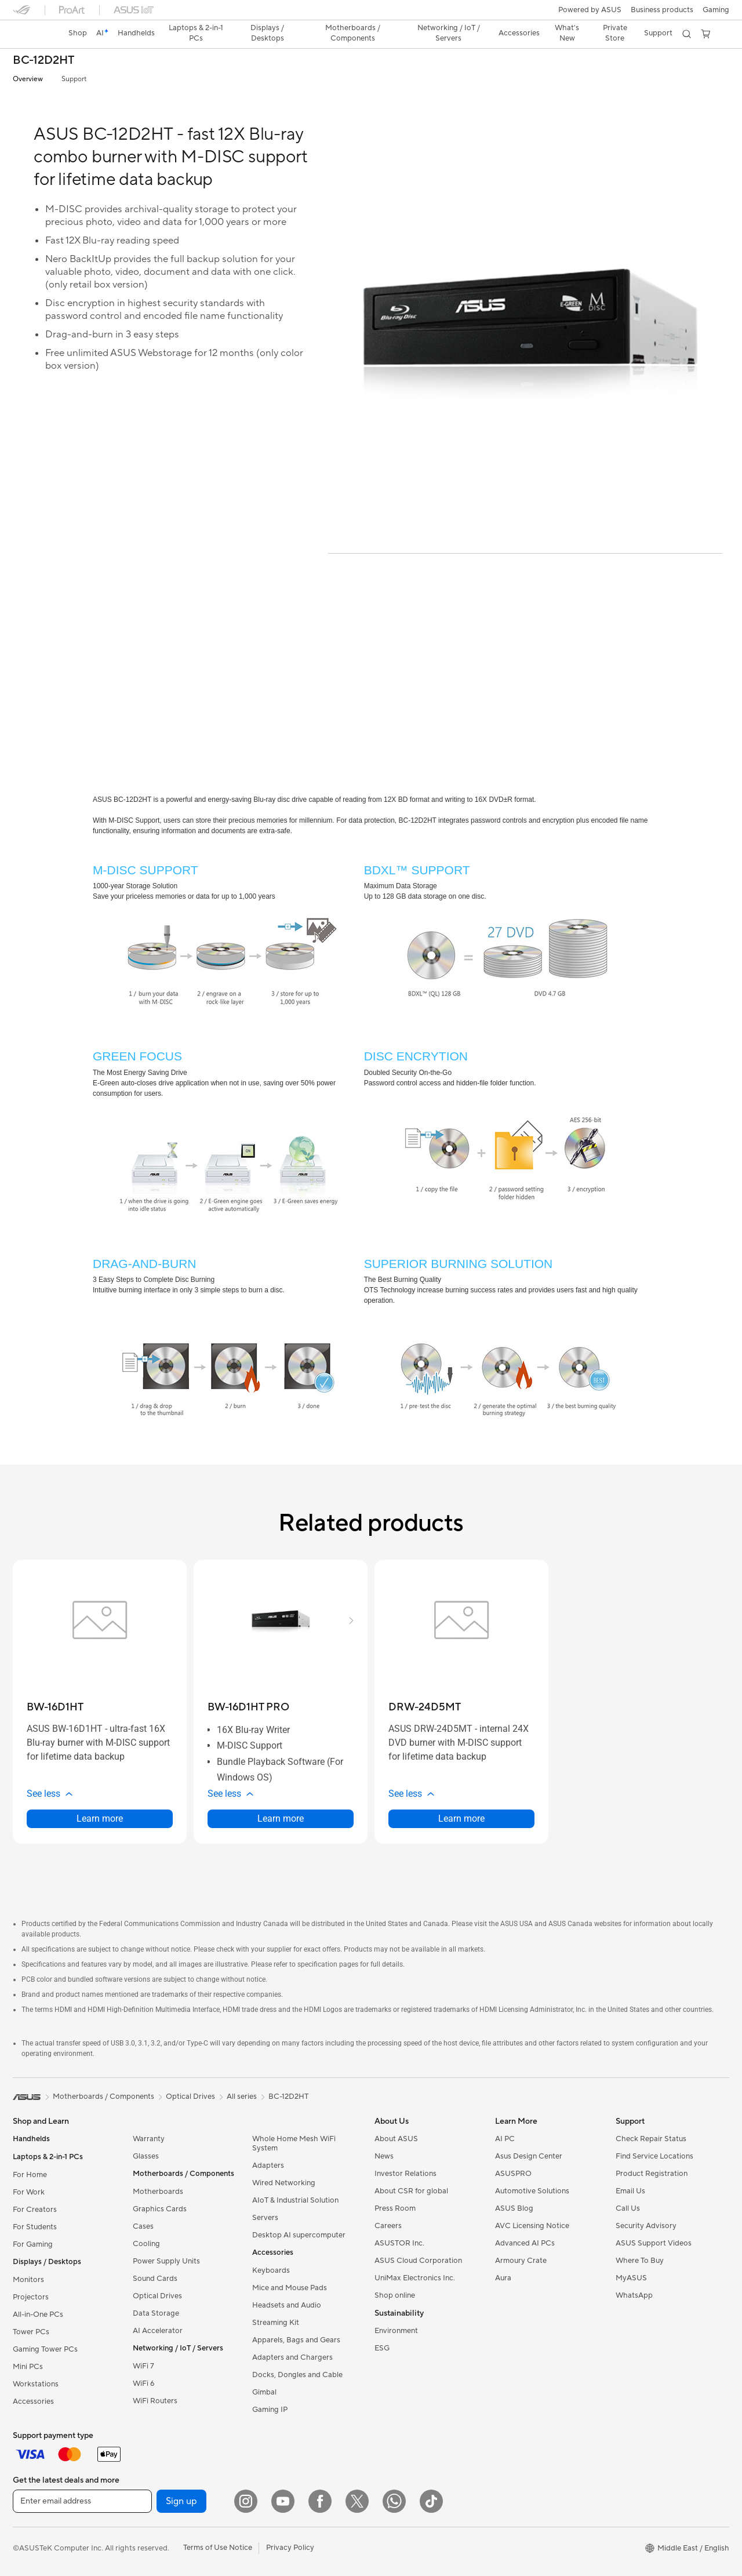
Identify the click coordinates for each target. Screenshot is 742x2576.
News (384, 2156)
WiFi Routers (155, 2401)
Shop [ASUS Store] (77, 33)
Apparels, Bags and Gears (296, 2340)
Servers (265, 2217)
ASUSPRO (513, 2173)
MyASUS (631, 2278)
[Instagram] (245, 2501)
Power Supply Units (166, 2261)
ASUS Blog (514, 2208)
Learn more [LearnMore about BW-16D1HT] (100, 1818)
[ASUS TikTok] (431, 2501)
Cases (143, 2226)
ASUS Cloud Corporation (418, 2260)
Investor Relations (405, 2173)
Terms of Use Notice (217, 2547)
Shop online (394, 2295)
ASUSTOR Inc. (399, 2243)
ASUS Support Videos (654, 2243)
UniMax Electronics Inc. (414, 2278)
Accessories (33, 2401)
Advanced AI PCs (525, 2243)
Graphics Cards (160, 2209)
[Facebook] (320, 2501)
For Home (30, 2174)
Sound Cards (155, 2278)
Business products (662, 9)
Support (73, 79)
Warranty (149, 2138)
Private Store (615, 33)
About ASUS (396, 2138)
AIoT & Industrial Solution (295, 2200)
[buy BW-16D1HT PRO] (248, 1707)
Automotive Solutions (532, 2191)
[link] (32, 34)
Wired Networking (283, 2183)
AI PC (505, 2138)
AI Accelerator (158, 2330)
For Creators (35, 2209)
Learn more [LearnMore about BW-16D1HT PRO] (280, 1818)
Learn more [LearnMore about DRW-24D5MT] (461, 1818)
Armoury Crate (521, 2260)
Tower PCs (31, 2332)
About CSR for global (411, 2191)
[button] (716, 10)
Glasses (146, 2156)
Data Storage (156, 2313)
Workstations (36, 2384)
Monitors (28, 2279)
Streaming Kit (275, 2322)
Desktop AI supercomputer (298, 2235)
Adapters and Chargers (292, 2357)
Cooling (146, 2243)
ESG (382, 2348)
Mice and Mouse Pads (289, 2287)
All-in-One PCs (38, 2314)
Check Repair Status (651, 2138)
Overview (28, 79)
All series (242, 2096)
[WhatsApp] (394, 2501)
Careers (388, 2225)
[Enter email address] (82, 2501)
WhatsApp (634, 2295)
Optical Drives (157, 2296)
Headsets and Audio (286, 2305)
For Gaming (33, 2244)
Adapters (268, 2165)
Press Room (395, 2208)
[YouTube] (282, 2501)
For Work (29, 2192)
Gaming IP (270, 2409)
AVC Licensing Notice (532, 2225)
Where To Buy (640, 2260)
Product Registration (652, 2173)
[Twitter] (357, 2501)
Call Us (628, 2208)
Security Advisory (646, 2225)
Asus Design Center (528, 2156)
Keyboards (271, 2270)
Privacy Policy (290, 2547)
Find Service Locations (654, 2156)
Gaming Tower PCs (45, 2349)
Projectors (31, 2297)
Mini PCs (28, 2366)
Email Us (630, 2191)
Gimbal (264, 2392)
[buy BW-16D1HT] (55, 1707)
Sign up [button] (181, 2501)
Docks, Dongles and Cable (297, 2374)
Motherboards (158, 2191)
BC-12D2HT (43, 60)
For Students (35, 2227)
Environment (396, 2330)
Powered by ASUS (589, 9)
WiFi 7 (143, 2366)
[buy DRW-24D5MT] (424, 1707)
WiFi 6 (143, 2383)
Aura (503, 2278)
